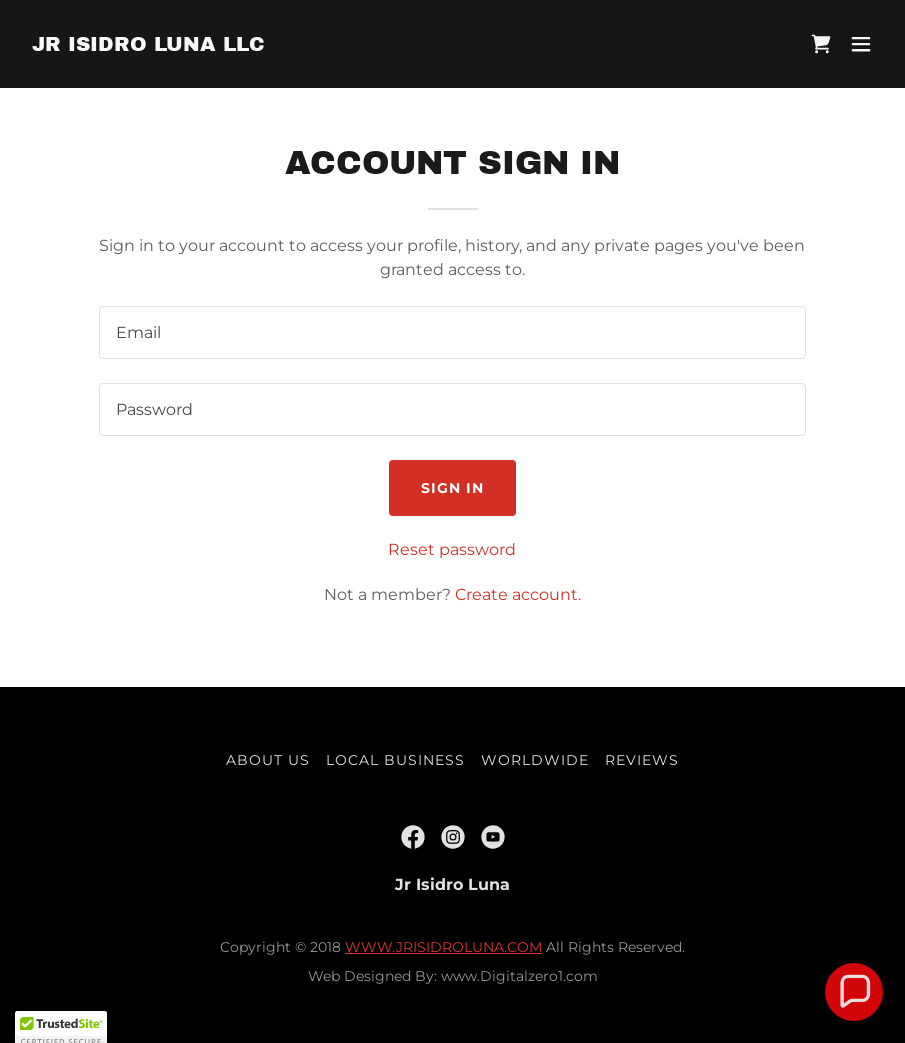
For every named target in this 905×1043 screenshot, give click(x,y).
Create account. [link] (518, 594)
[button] (861, 44)
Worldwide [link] (535, 760)
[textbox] (452, 332)
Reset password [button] (452, 549)
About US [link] (268, 760)
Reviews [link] (642, 760)
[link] (148, 45)
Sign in (452, 488)
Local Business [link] (395, 760)
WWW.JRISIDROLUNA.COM (443, 947)
